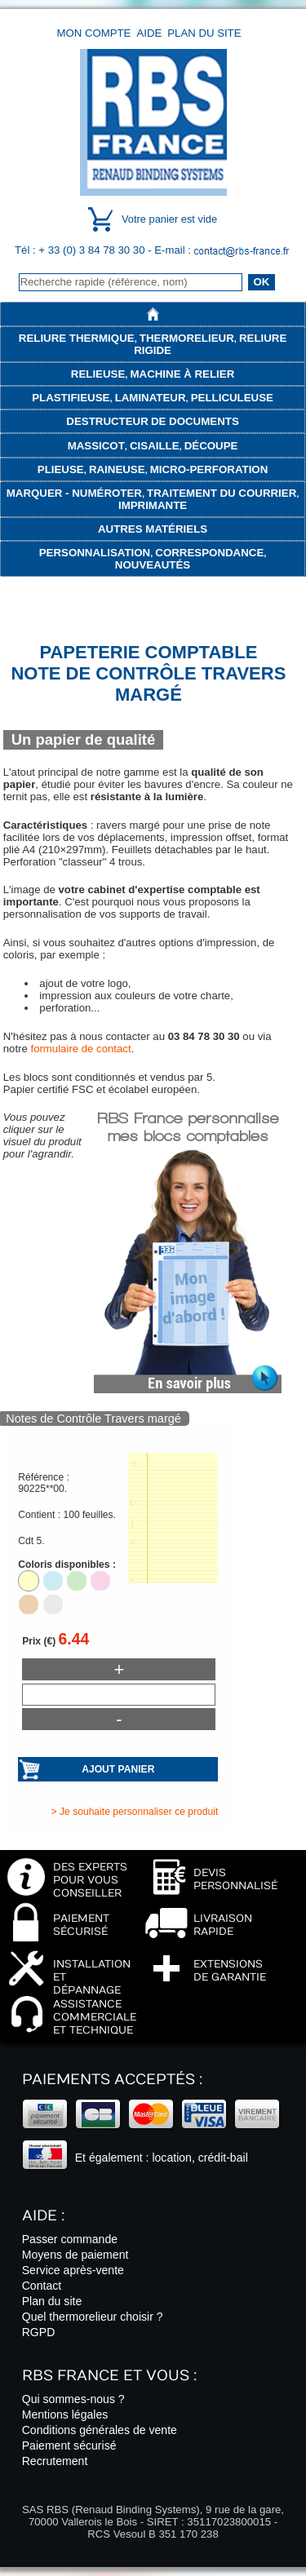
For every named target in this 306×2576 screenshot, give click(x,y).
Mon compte (94, 33)
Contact (42, 2285)
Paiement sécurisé (69, 2445)
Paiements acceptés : (112, 2079)
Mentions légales (65, 2414)
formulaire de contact (80, 1048)
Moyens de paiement (75, 2254)
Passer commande (70, 2239)
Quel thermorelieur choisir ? (92, 2316)
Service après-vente (73, 2270)
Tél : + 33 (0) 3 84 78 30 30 (81, 250)
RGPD (38, 2332)
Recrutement (55, 2461)
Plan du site (204, 33)
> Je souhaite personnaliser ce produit (135, 1811)
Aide (149, 33)
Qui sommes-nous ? (73, 2399)
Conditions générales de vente (99, 2430)
